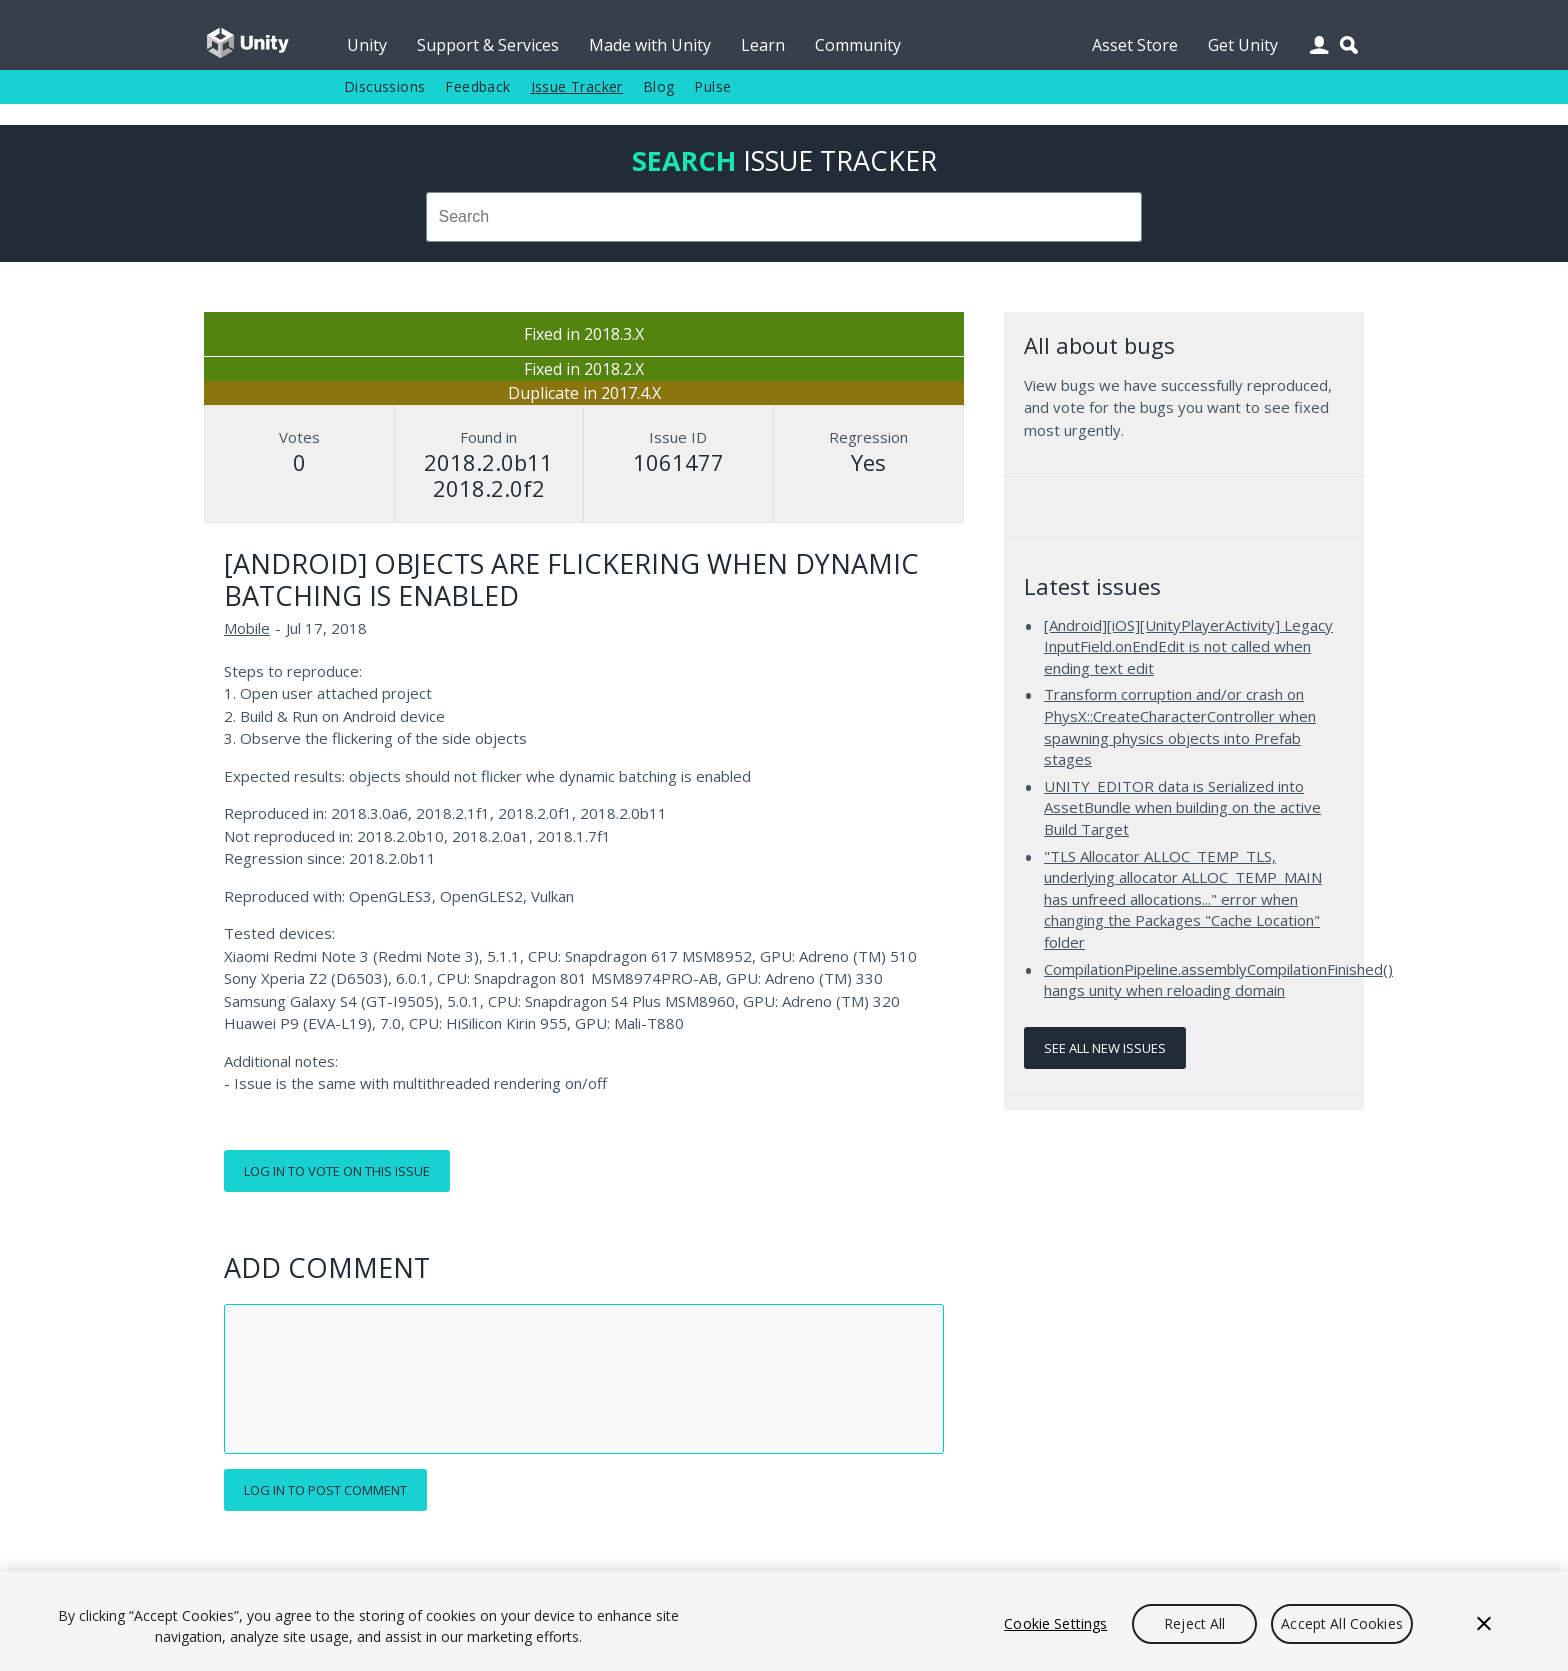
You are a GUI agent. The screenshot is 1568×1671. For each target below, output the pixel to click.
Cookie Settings (1055, 1623)
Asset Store (1135, 45)
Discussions (384, 86)
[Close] (1484, 1624)
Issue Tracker (577, 86)
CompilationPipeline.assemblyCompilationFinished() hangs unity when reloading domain (1218, 980)
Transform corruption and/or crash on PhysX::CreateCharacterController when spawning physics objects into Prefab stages (1180, 726)
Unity (367, 45)
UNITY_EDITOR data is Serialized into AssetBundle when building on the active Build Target (1182, 807)
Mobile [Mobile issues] (247, 628)
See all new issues (1105, 1048)
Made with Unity (650, 45)
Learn (763, 45)
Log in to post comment (325, 1490)
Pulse (712, 86)
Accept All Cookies (1342, 1623)
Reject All (1194, 1623)
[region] (784, 1621)
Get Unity (1243, 45)
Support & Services (488, 45)
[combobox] (784, 217)
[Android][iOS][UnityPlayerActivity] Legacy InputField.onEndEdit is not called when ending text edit (1188, 646)
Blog (659, 86)
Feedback (477, 86)
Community (858, 45)
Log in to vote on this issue (337, 1171)
